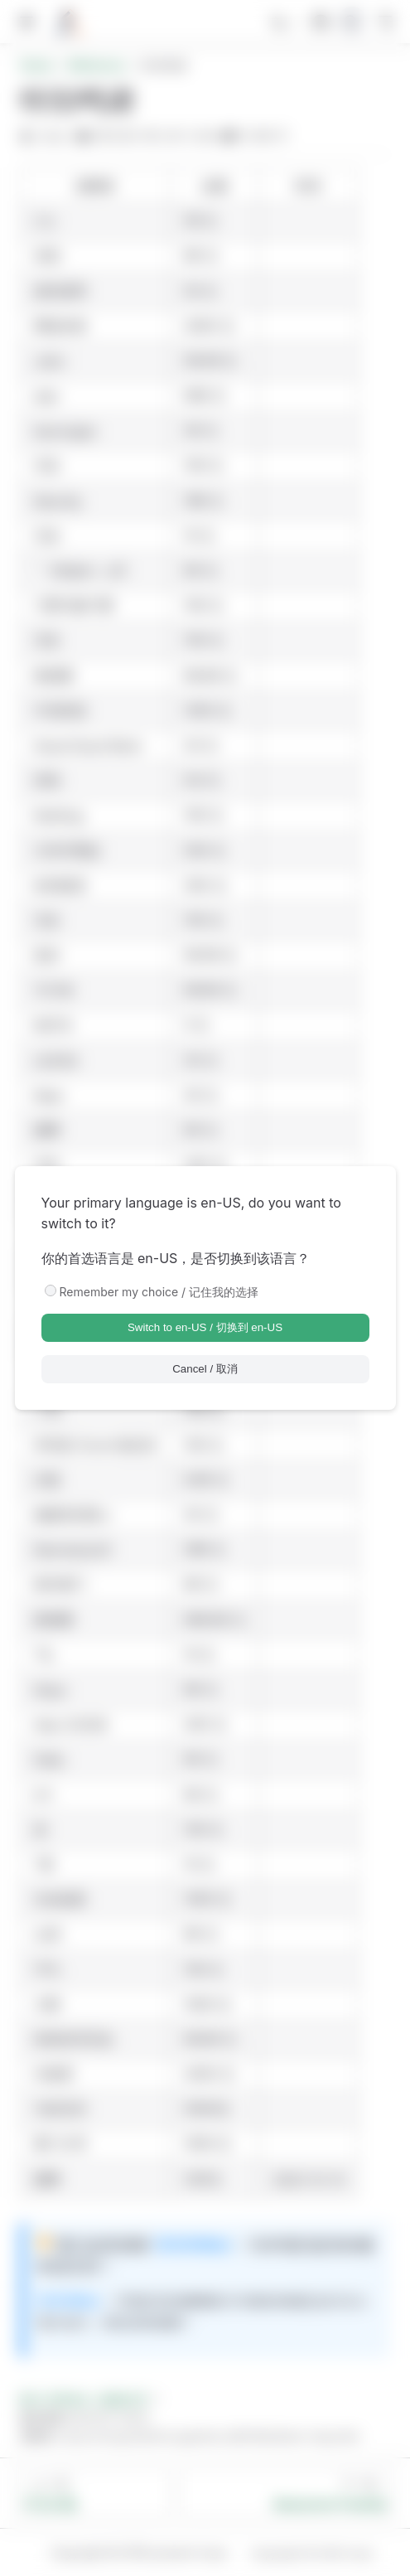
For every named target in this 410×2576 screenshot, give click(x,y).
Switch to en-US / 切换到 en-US (205, 1327)
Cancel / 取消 (205, 1369)
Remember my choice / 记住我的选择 (159, 1292)
